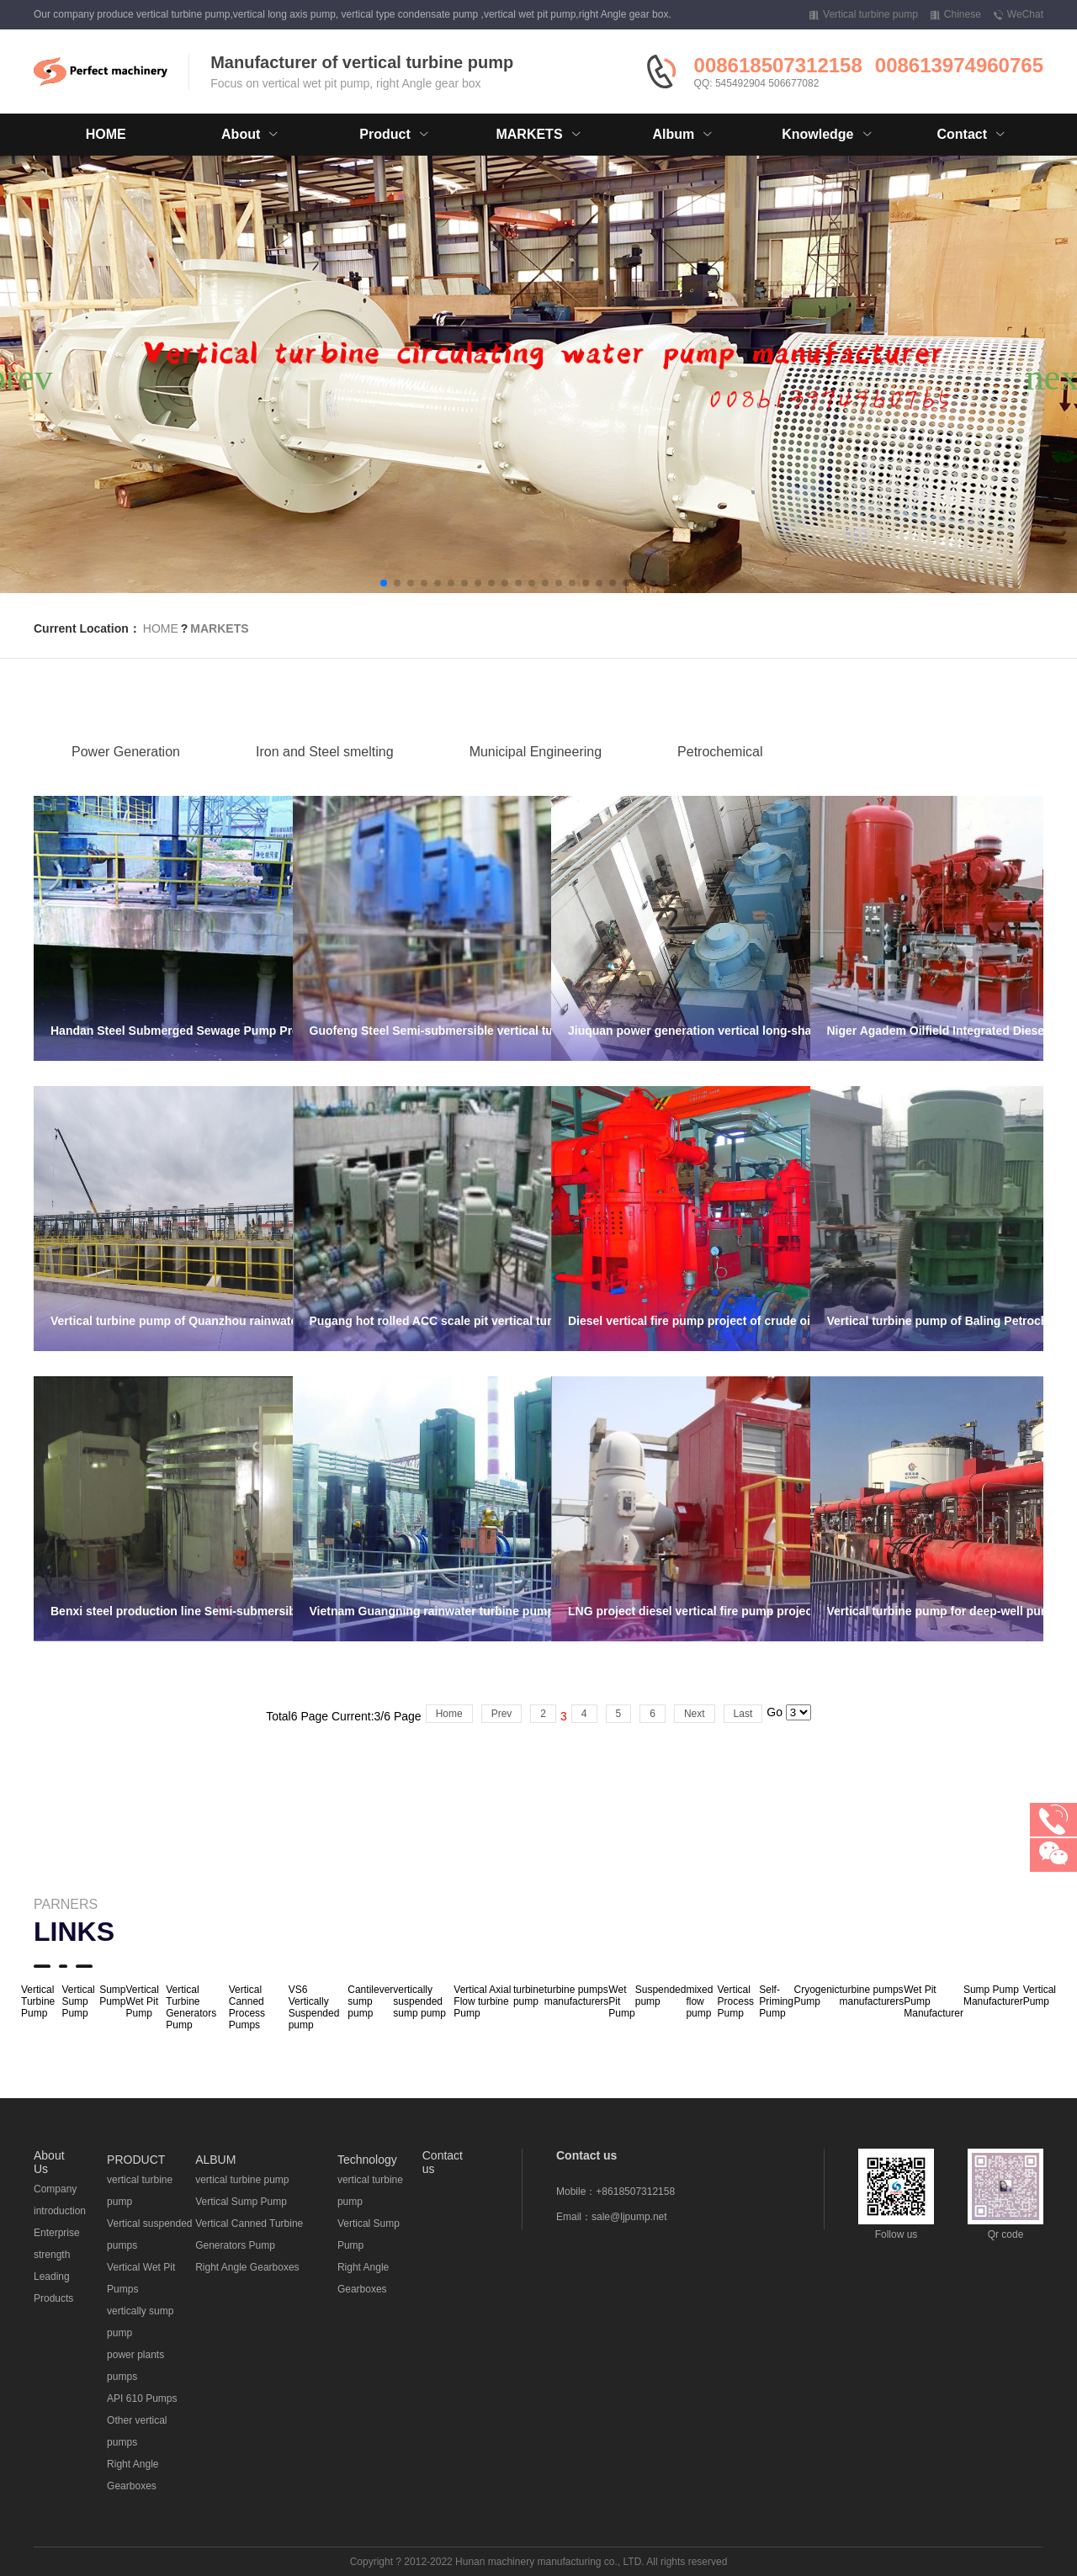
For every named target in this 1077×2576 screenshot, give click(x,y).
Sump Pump (112, 1995)
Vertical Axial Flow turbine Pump (482, 2001)
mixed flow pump (699, 2001)
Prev (501, 1714)
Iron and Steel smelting (325, 777)
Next (694, 1714)
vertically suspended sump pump (419, 2001)
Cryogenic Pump (816, 1995)
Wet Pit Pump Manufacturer (933, 2001)
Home (449, 1714)
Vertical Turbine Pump (38, 2001)
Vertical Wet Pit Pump (142, 2001)
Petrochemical (719, 777)
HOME (106, 134)
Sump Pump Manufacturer (993, 1995)
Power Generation (126, 777)
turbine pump (528, 1995)
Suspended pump (661, 1995)
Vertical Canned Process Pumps (247, 2007)
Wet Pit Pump (621, 2001)
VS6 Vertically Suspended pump (314, 2007)
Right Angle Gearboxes (247, 2267)
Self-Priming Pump (776, 2001)
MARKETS (219, 628)
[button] (383, 583)
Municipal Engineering (536, 777)
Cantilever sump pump (370, 2001)
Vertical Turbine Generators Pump (191, 2007)
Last (743, 1714)
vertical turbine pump (242, 2180)
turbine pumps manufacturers (576, 1995)
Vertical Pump (1039, 1995)
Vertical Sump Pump (77, 2001)
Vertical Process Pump (736, 2001)
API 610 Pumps (142, 2398)
